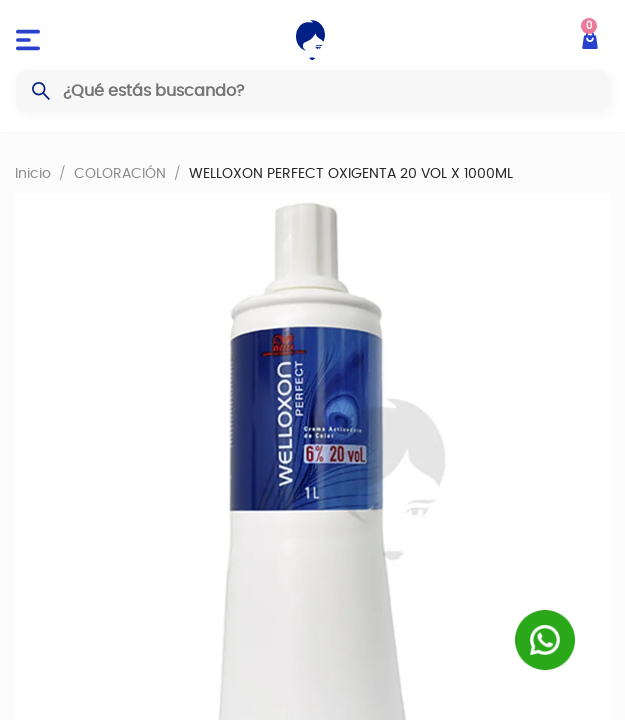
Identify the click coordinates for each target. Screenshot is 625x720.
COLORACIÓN (120, 173)
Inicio (33, 173)
